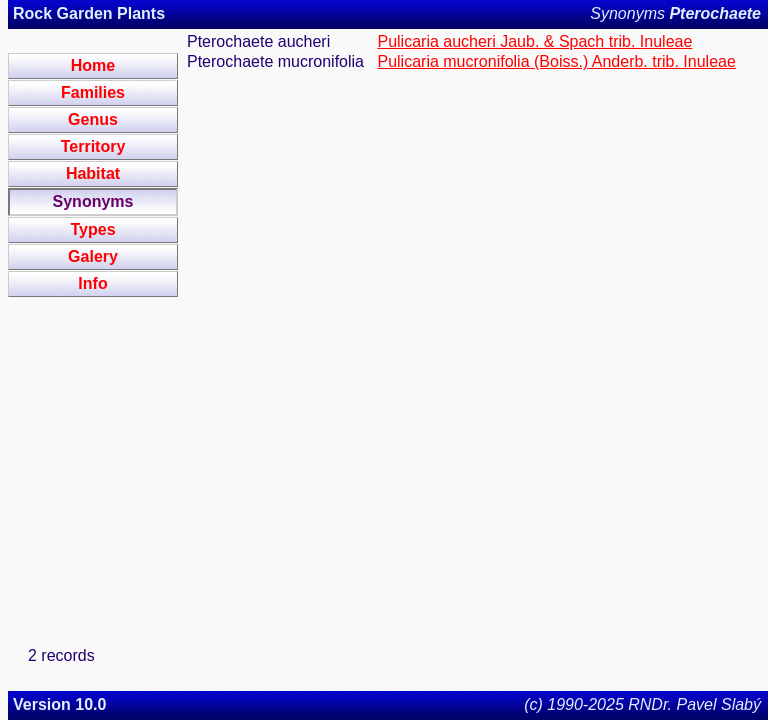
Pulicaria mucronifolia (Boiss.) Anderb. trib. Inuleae (556, 61)
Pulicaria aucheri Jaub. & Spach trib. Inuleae (534, 41)
